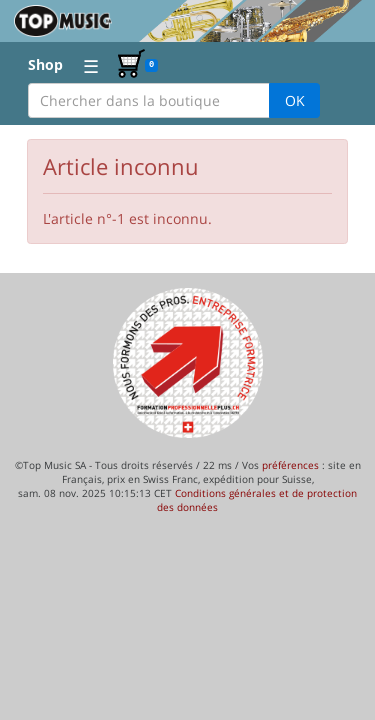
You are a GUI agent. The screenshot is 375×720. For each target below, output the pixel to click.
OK (295, 100)
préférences (290, 465)
